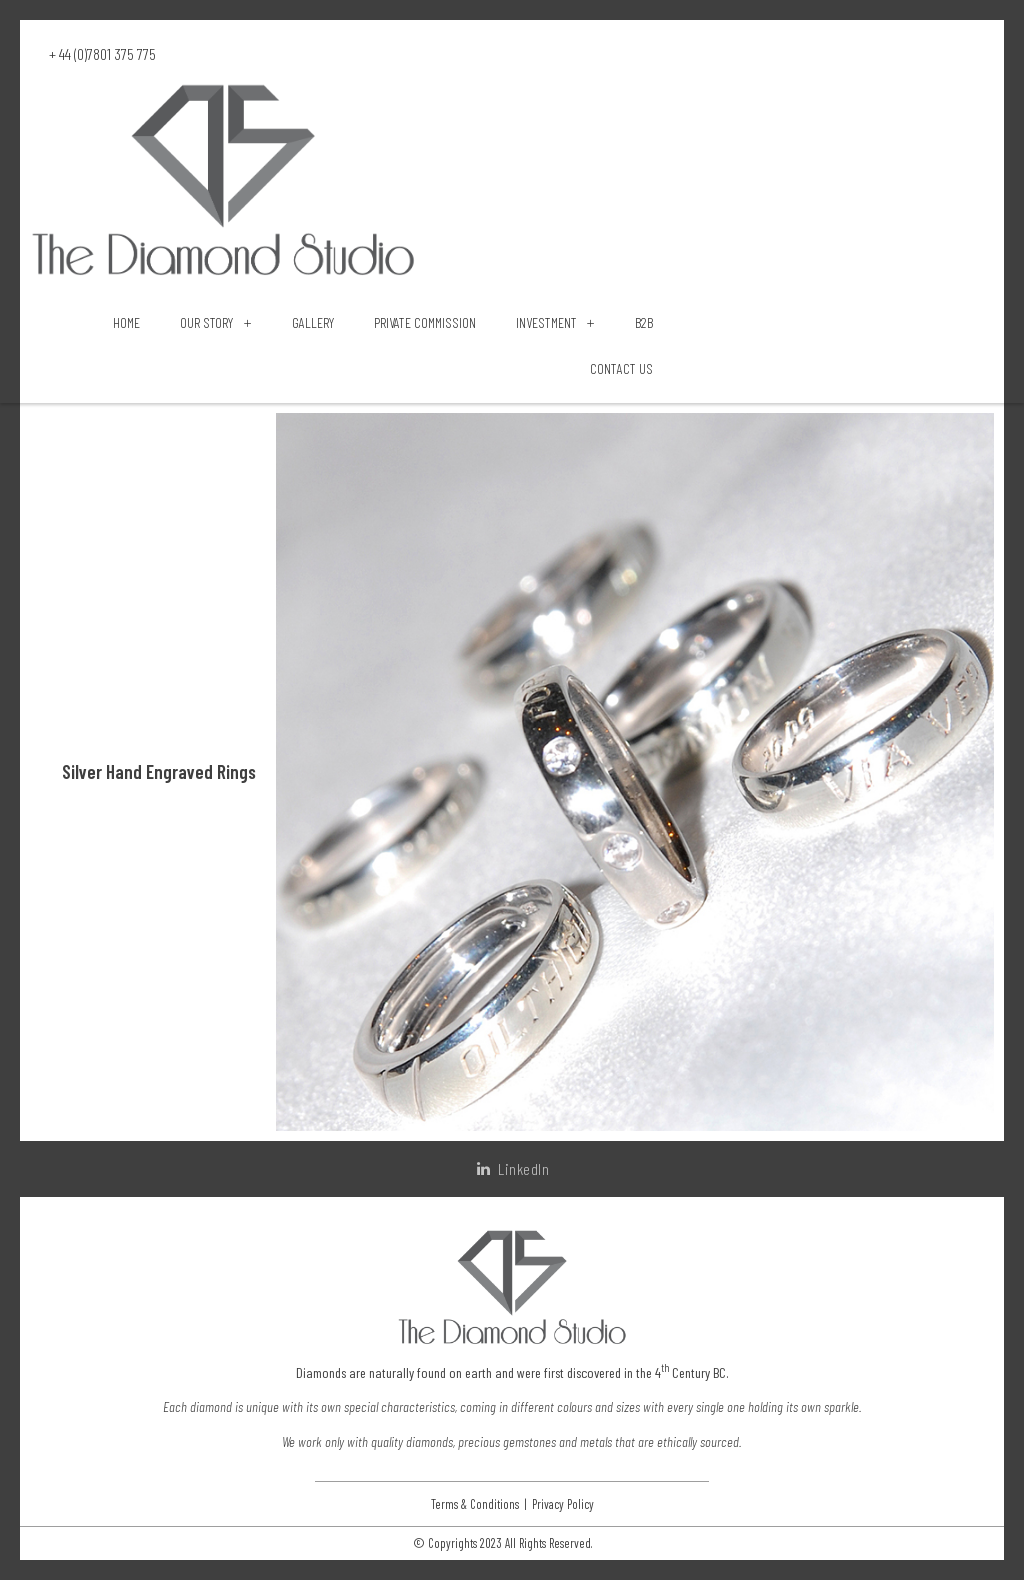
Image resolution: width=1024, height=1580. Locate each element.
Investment (555, 323)
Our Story (215, 323)
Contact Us (621, 368)
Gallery (313, 322)
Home (126, 322)
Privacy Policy (563, 1504)
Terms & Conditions (475, 1504)
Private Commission (425, 322)
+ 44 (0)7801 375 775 (102, 53)
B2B (644, 322)
